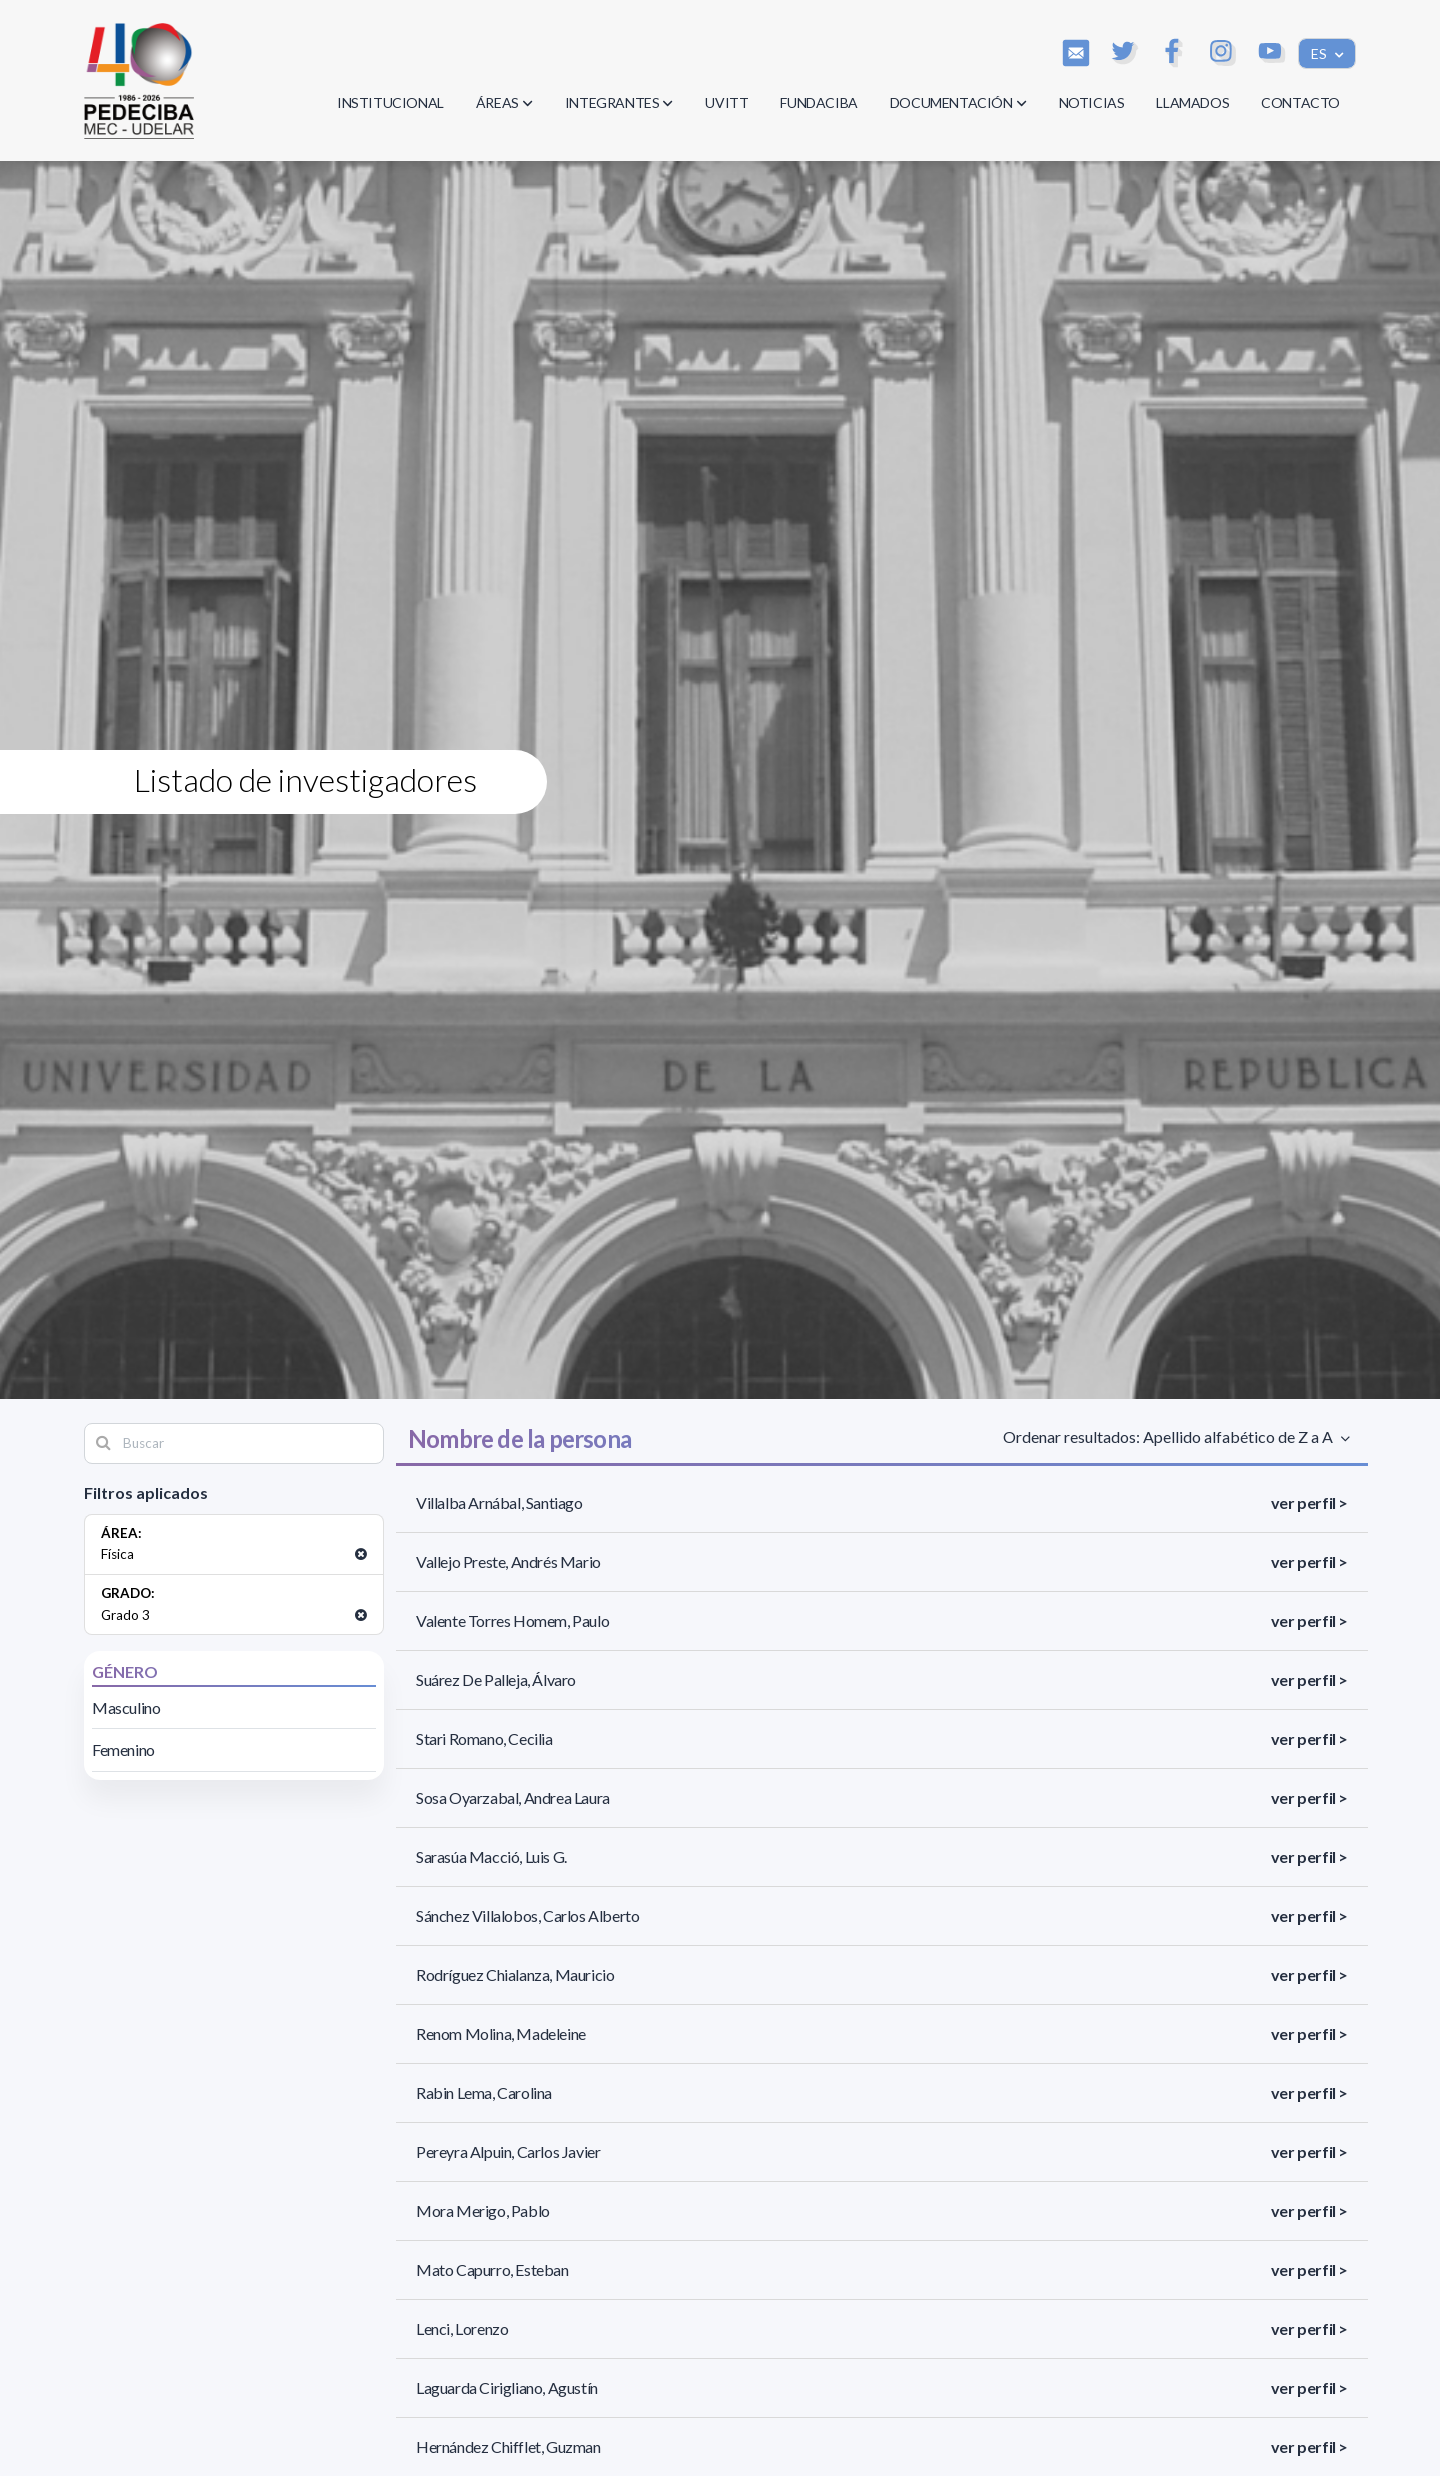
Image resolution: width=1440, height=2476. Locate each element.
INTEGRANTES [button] (619, 102)
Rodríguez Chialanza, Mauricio (515, 1974)
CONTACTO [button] (1300, 102)
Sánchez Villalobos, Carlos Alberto (527, 1915)
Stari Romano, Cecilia (484, 1738)
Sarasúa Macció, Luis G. (491, 1856)
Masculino (126, 1707)
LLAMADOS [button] (1192, 102)
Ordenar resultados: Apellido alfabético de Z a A (1170, 1436)
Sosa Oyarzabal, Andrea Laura (513, 1797)
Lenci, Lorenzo (462, 2328)
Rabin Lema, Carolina (484, 2092)
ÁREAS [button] (504, 102)
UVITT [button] (726, 102)
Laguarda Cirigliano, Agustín (507, 2387)
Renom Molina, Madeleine (501, 2033)
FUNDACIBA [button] (818, 102)
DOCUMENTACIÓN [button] (958, 102)
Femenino (123, 1749)
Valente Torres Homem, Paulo (512, 1620)
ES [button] (1320, 53)
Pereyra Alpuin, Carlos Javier (508, 2151)
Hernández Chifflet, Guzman (508, 2446)
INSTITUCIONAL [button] (390, 102)
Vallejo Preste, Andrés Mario (508, 1561)
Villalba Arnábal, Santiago (499, 1502)
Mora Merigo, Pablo (483, 2210)
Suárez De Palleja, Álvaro (496, 1679)
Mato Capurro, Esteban (492, 2269)
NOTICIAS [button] (1092, 102)
